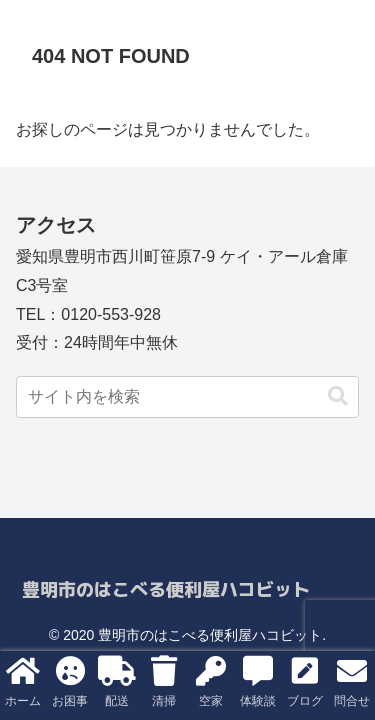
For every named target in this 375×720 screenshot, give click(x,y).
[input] (187, 397)
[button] (338, 396)
